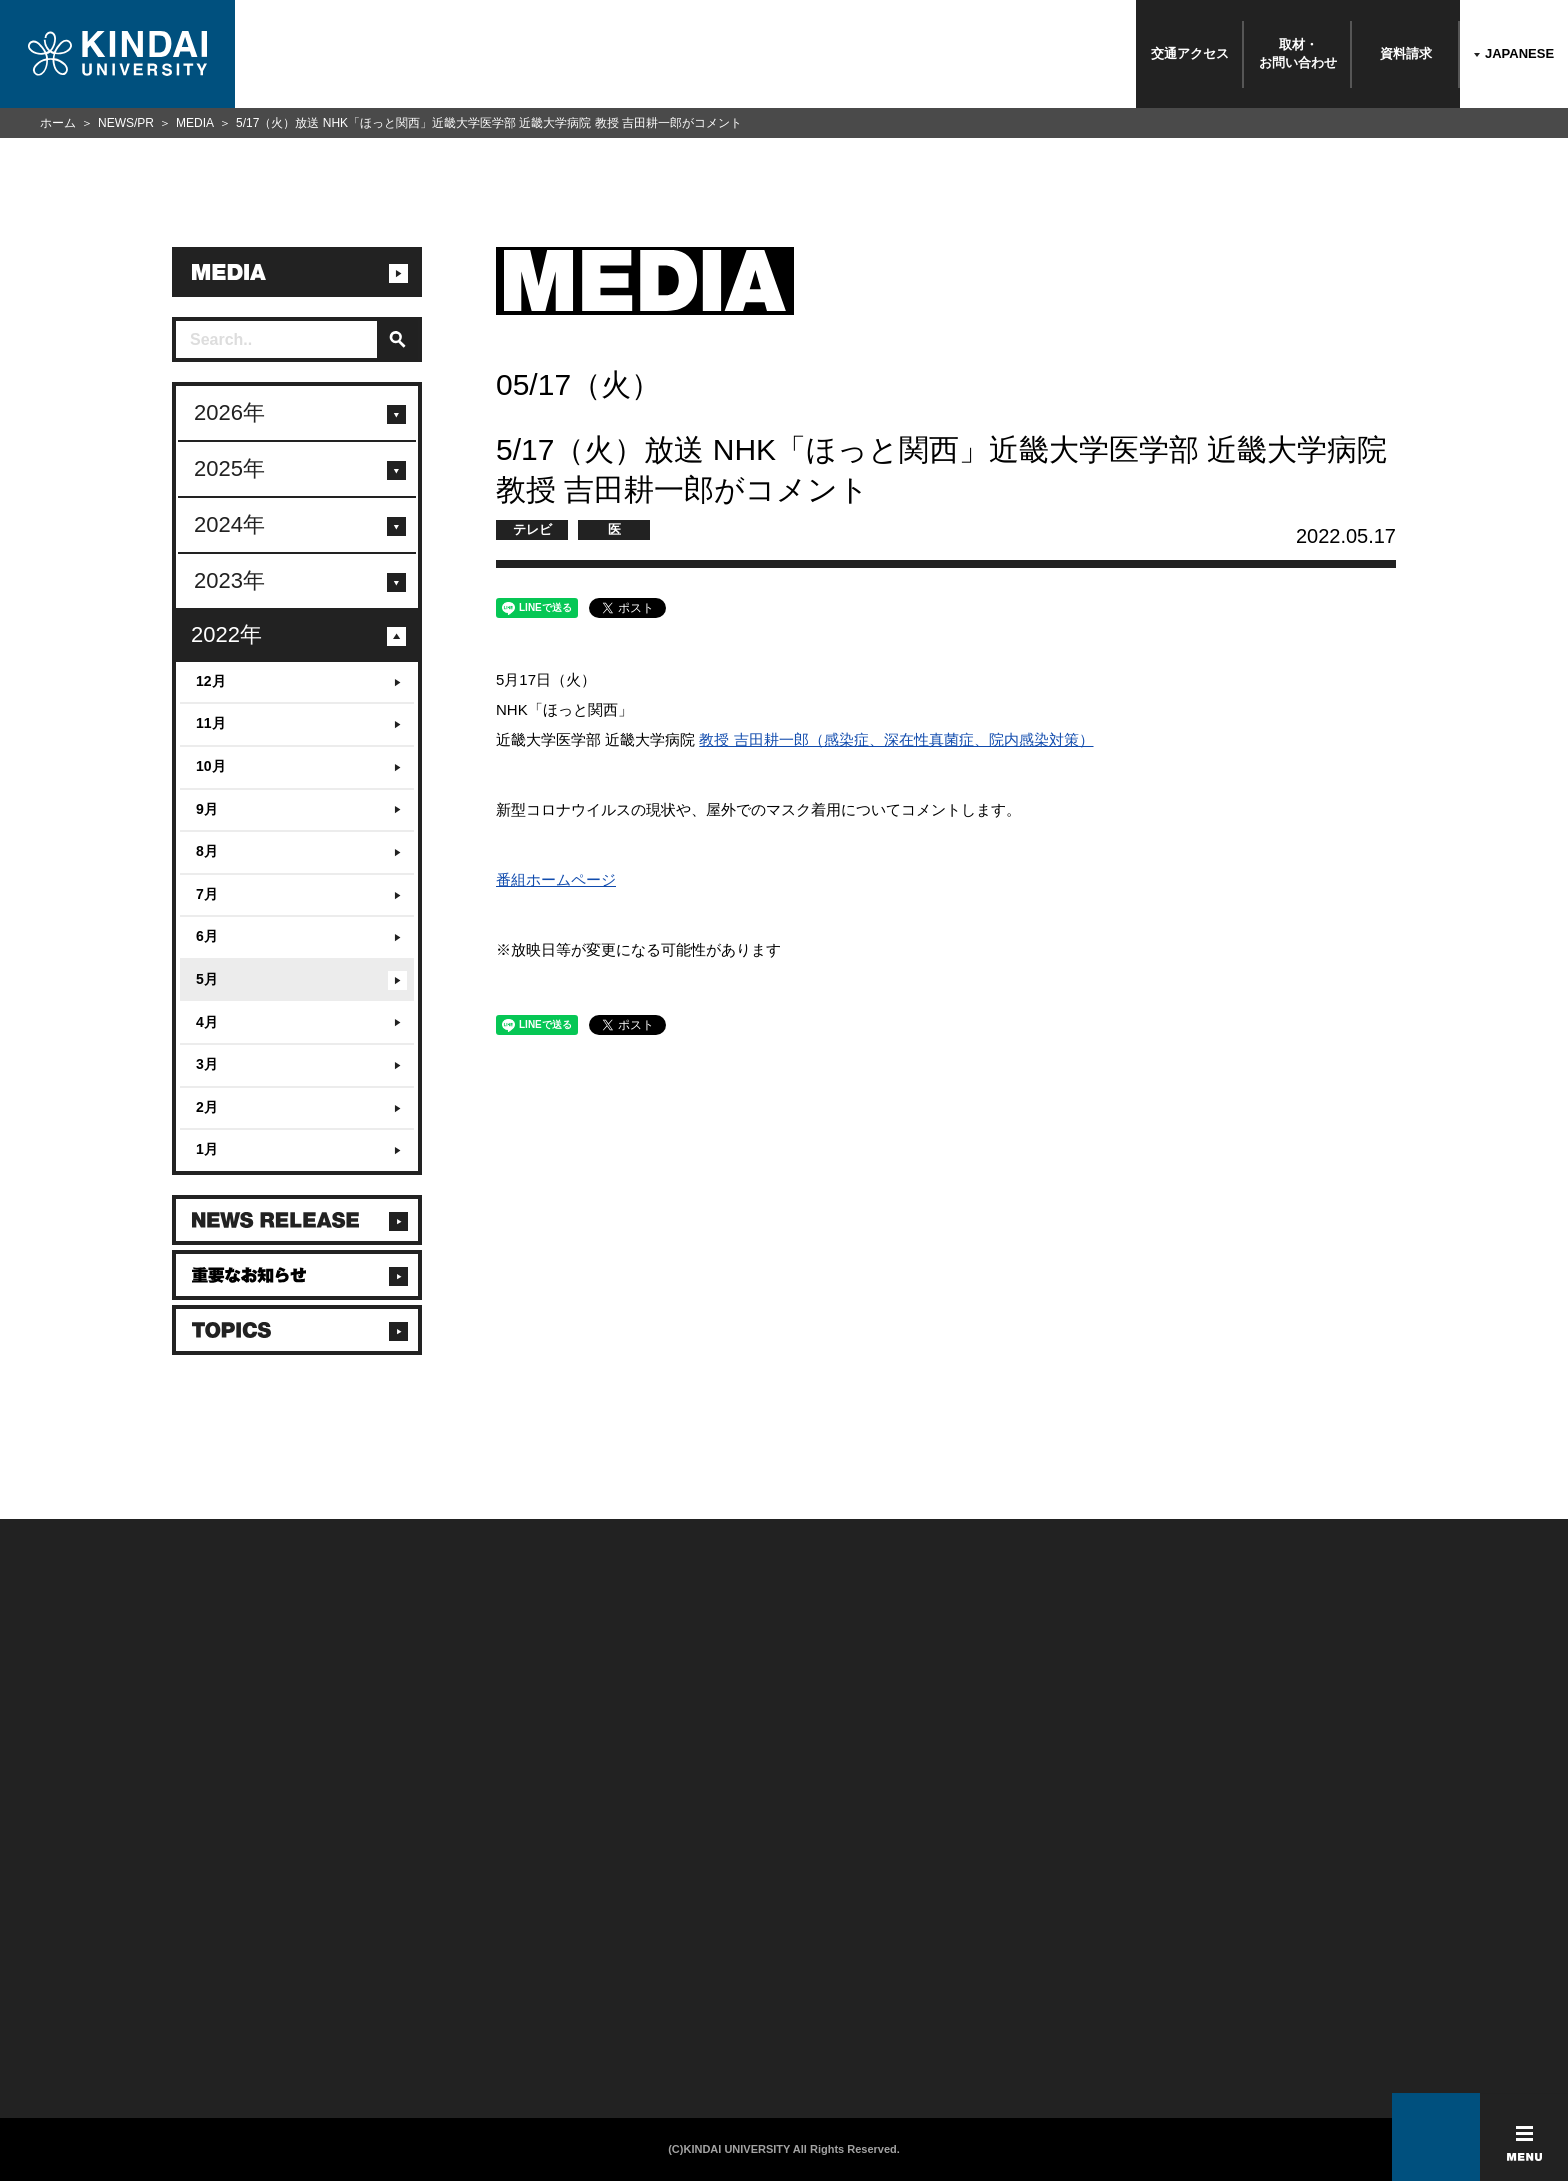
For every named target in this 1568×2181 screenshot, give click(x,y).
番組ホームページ (556, 879)
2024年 (229, 524)
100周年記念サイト (152, 2039)
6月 (207, 936)
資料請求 (1406, 53)
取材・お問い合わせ (1298, 53)
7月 (207, 894)
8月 (207, 851)
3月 (207, 1064)
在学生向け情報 (371, 1909)
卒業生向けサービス (383, 1961)
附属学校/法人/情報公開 (164, 1909)
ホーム (58, 123)
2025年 (229, 468)
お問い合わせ (136, 1935)
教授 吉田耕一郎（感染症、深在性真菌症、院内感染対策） (896, 739)
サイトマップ (610, 1961)
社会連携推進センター (389, 2013)
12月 (211, 681)
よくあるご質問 (142, 2013)
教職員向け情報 (371, 1987)
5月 (207, 979)
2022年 (226, 634)
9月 (207, 809)
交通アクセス (1190, 53)
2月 (207, 1107)
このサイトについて (628, 1909)
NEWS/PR (126, 123)
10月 (211, 766)
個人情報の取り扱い (628, 1935)
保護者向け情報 (371, 1935)
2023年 (229, 580)
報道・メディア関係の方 (166, 1961)
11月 (211, 723)
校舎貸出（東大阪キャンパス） (413, 2039)
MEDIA (195, 123)
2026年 (229, 412)
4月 (207, 1022)
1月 (207, 1149)
